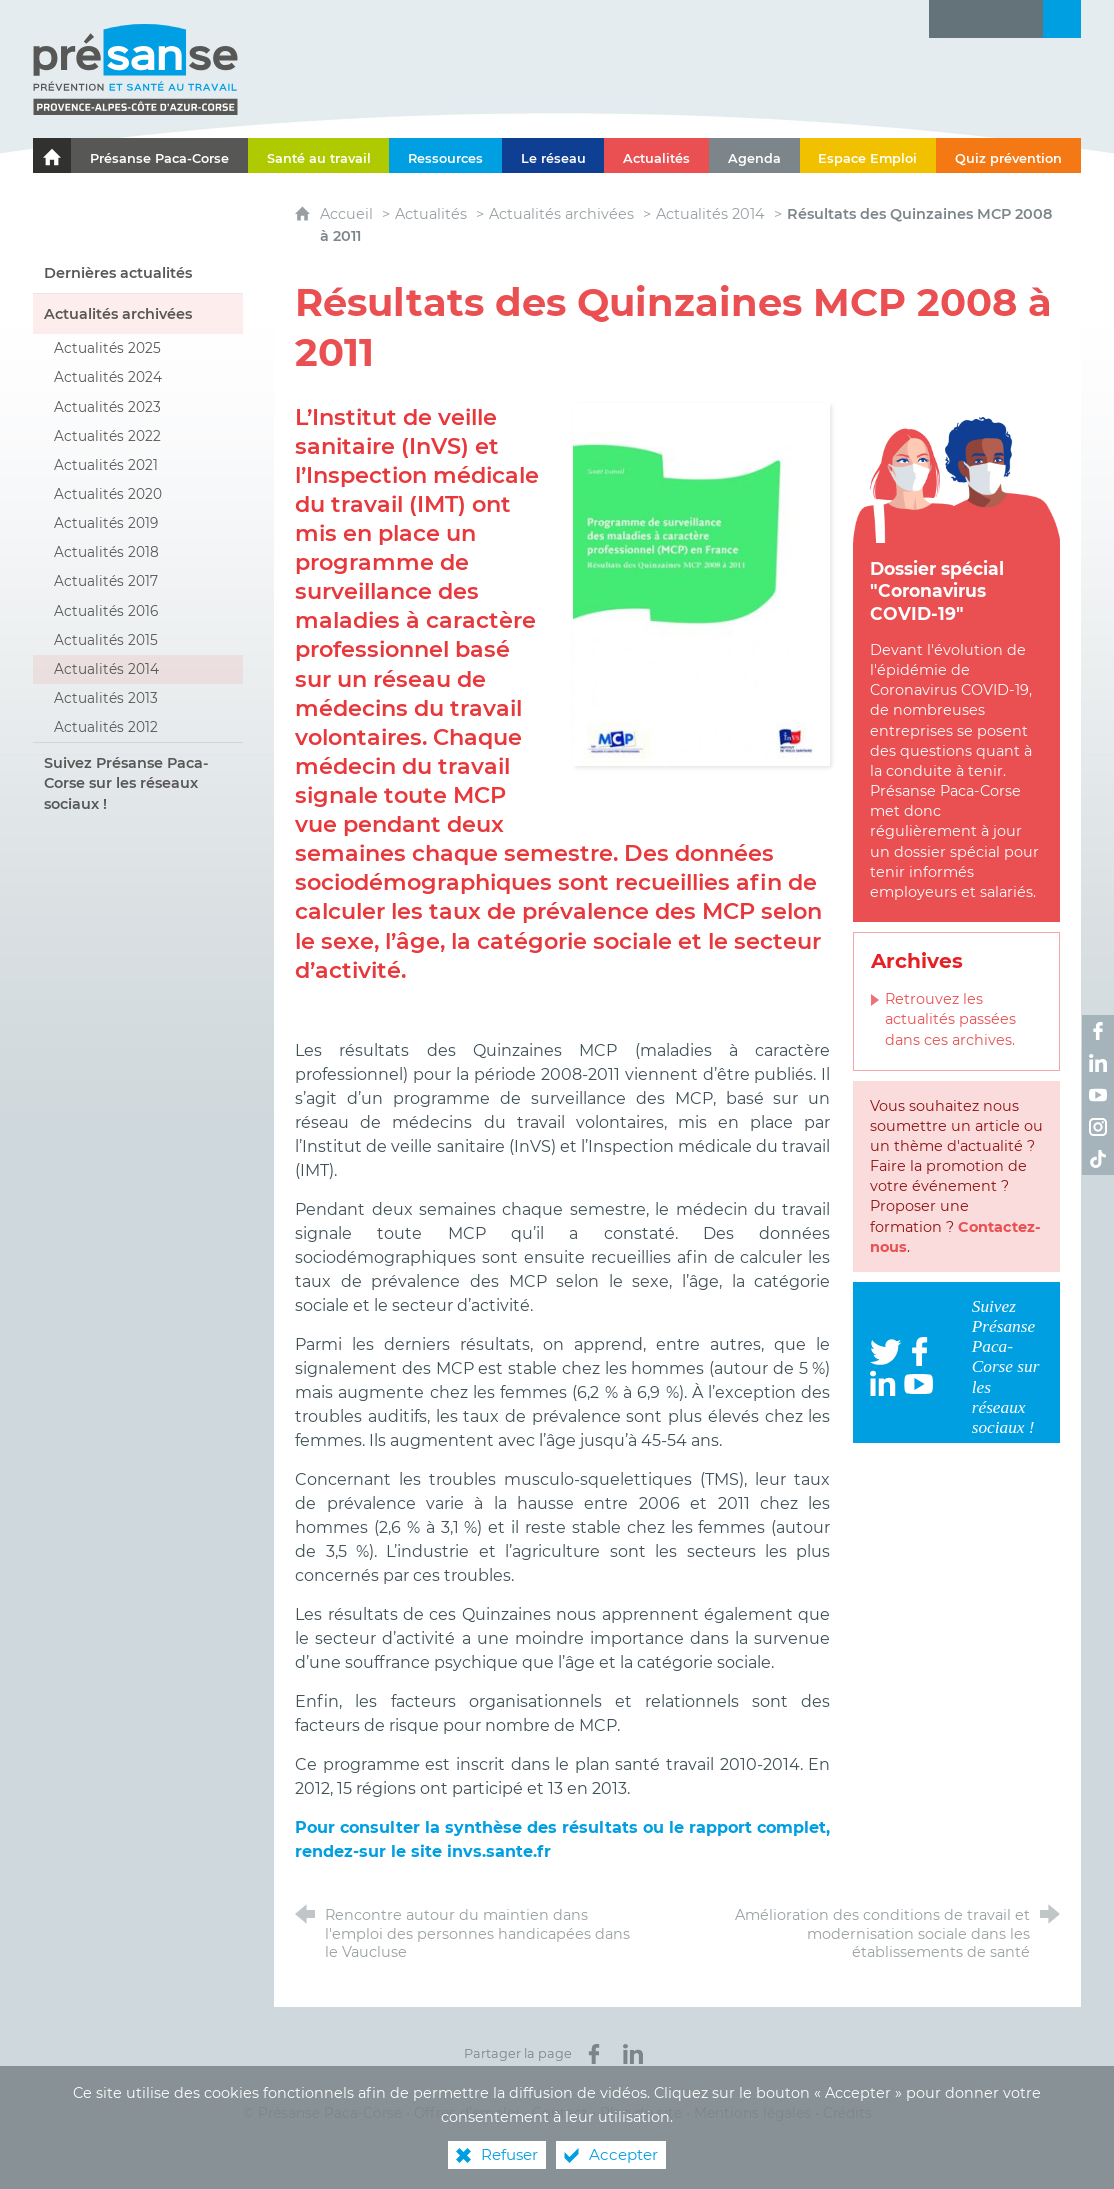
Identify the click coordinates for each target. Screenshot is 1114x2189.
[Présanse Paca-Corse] (159, 155)
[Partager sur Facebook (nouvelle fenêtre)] (594, 2054)
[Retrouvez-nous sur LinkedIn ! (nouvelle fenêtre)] (1098, 1063)
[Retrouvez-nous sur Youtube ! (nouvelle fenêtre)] (1098, 1095)
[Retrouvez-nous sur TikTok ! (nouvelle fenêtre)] (1098, 1159)
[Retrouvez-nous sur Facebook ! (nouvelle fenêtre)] (1098, 1031)
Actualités (431, 214)
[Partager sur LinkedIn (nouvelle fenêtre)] (633, 2054)
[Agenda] (754, 155)
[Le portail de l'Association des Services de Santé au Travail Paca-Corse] (52, 155)
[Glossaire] (986, 19)
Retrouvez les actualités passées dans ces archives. (950, 1019)
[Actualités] (656, 155)
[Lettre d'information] (948, 19)
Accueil (348, 214)
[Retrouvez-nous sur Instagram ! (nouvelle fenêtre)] (1098, 1127)
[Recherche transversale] (1062, 19)
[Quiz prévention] (1008, 155)
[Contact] (1024, 19)
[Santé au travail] (319, 155)
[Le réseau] (553, 155)
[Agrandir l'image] (701, 582)
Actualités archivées (561, 214)
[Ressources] (445, 155)
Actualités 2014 (710, 214)
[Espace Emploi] (868, 155)
